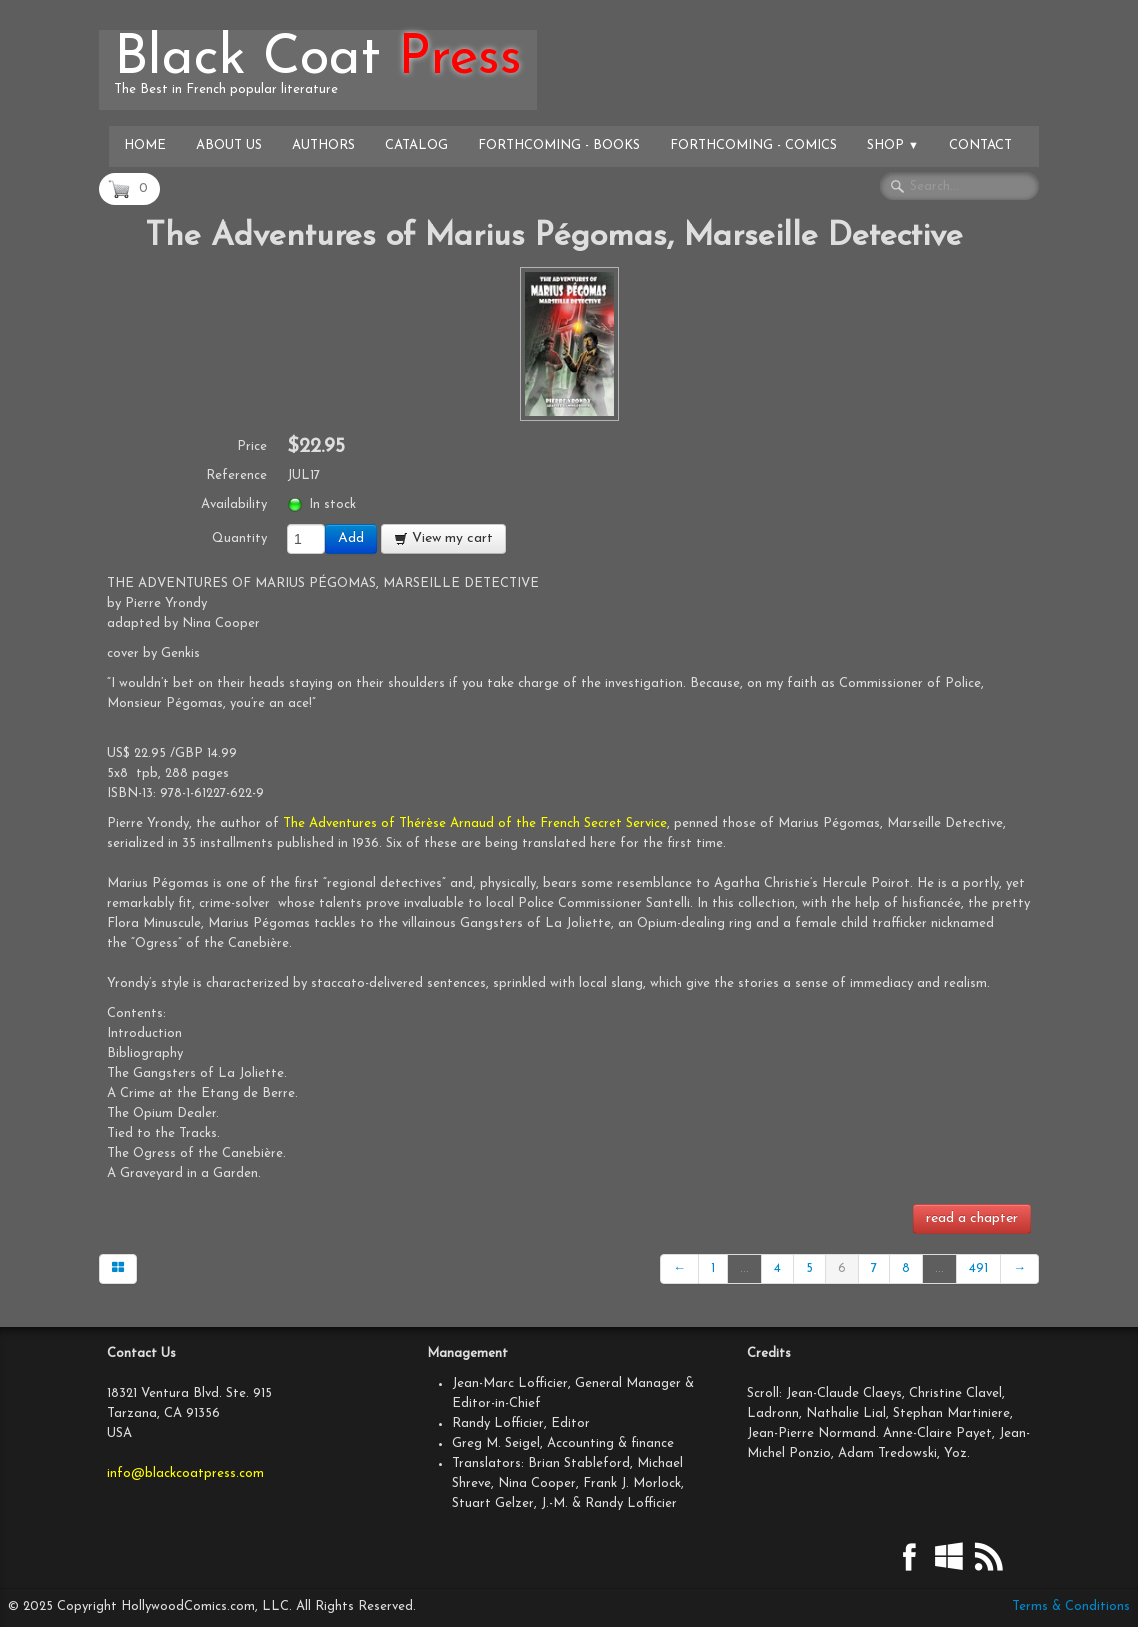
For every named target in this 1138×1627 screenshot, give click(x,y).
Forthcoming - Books (559, 145)
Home (145, 145)
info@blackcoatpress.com (185, 1473)
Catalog (416, 145)
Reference (236, 475)
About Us (229, 145)
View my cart (443, 538)
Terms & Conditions (1071, 1606)
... (744, 1268)
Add (351, 538)
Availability (234, 504)
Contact (980, 145)
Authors (323, 145)
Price (252, 446)
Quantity (239, 538)
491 (978, 1268)
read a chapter (972, 1218)
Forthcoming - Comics (753, 145)
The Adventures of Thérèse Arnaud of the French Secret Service (475, 823)
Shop (893, 145)
